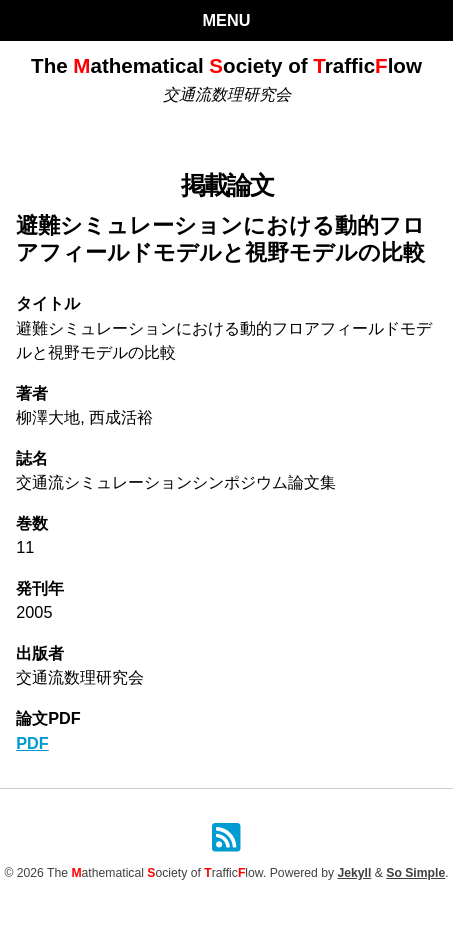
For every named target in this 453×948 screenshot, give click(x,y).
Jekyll (354, 873)
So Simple (415, 873)
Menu (227, 20)
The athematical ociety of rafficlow (226, 65)
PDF (32, 743)
